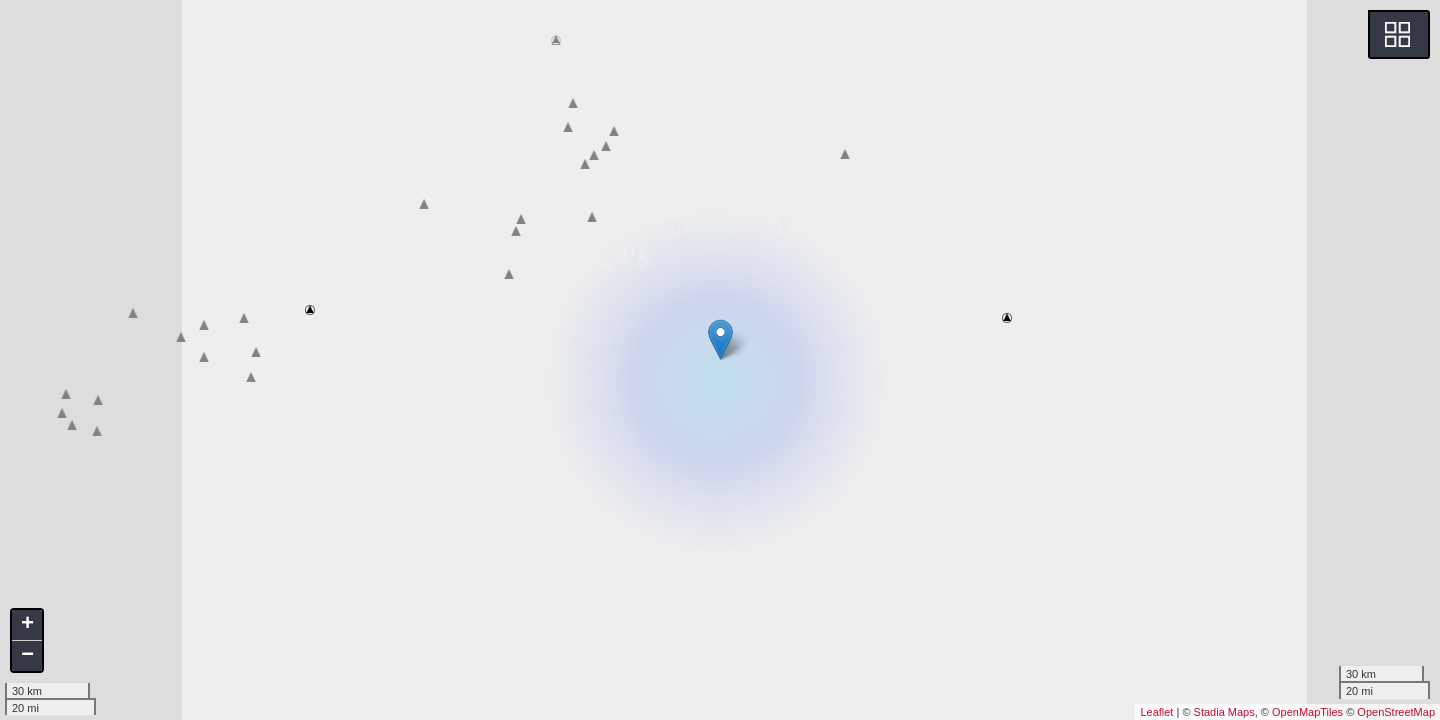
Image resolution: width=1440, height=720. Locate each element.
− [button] (27, 656)
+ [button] (27, 625)
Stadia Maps (1224, 712)
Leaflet (1156, 712)
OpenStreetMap (1396, 712)
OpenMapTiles (1307, 712)
